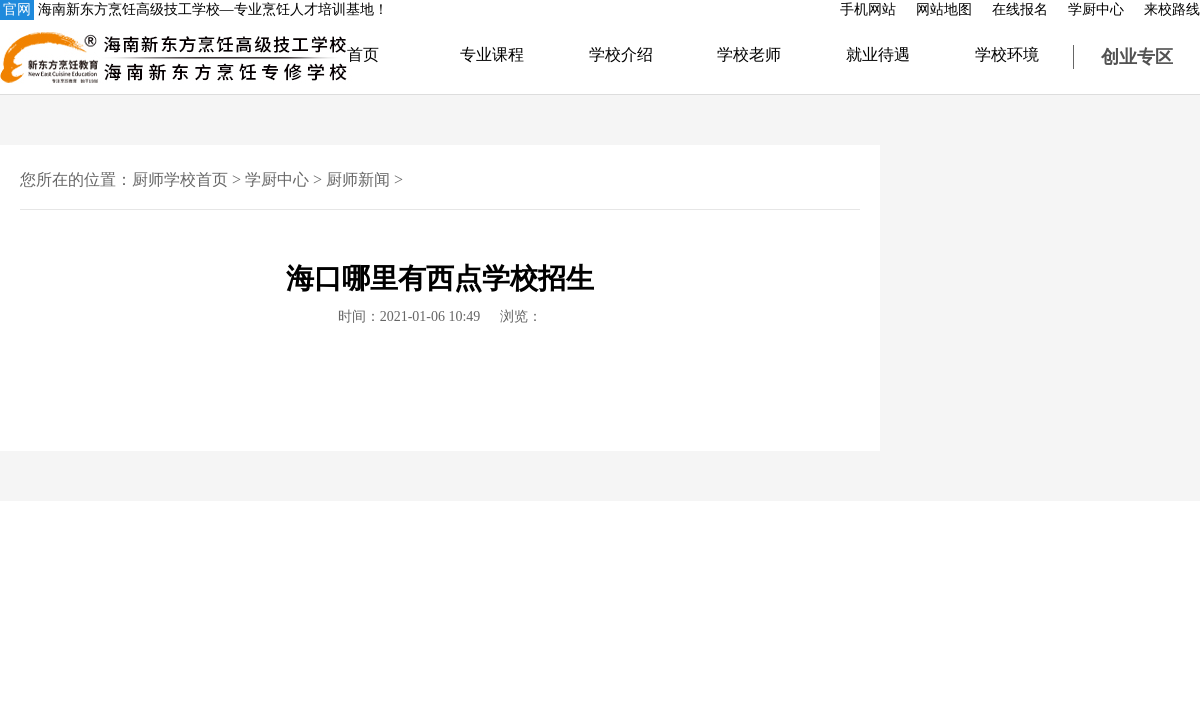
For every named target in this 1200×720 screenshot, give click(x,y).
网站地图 (944, 9)
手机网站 (868, 9)
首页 (363, 54)
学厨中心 (1096, 9)
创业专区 (1137, 57)
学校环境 (1007, 54)
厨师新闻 (358, 179)
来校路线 (1172, 9)
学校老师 (749, 54)
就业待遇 (878, 54)
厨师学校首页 (180, 179)
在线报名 (1020, 9)
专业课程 (492, 54)
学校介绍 (621, 54)
